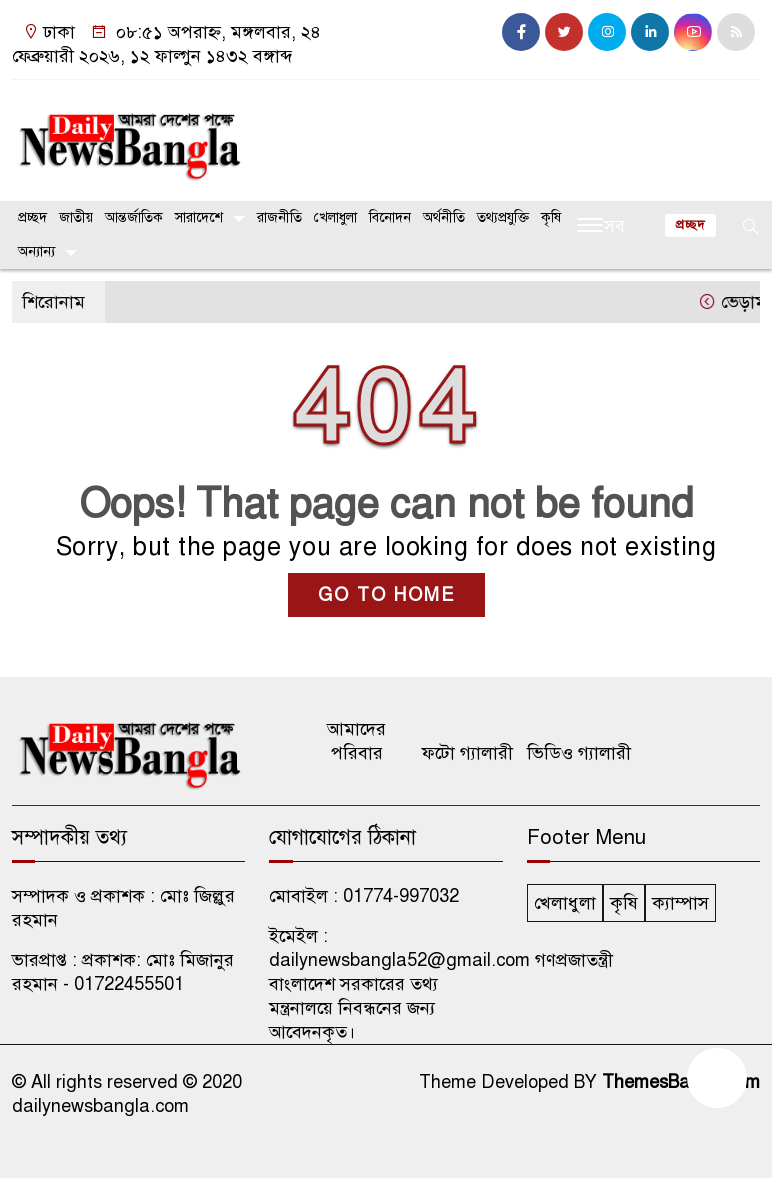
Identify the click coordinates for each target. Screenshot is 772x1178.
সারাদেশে (199, 217)
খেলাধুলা (335, 217)
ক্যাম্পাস (680, 903)
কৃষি (551, 217)
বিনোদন (390, 217)
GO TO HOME (386, 595)
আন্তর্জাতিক (134, 217)
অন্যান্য (36, 251)
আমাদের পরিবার (356, 741)
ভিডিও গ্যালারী (579, 753)
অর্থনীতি (444, 217)
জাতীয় (76, 217)
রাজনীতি (279, 217)
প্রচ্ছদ (32, 217)
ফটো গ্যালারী (467, 753)
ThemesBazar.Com (681, 1082)
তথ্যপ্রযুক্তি (503, 217)
